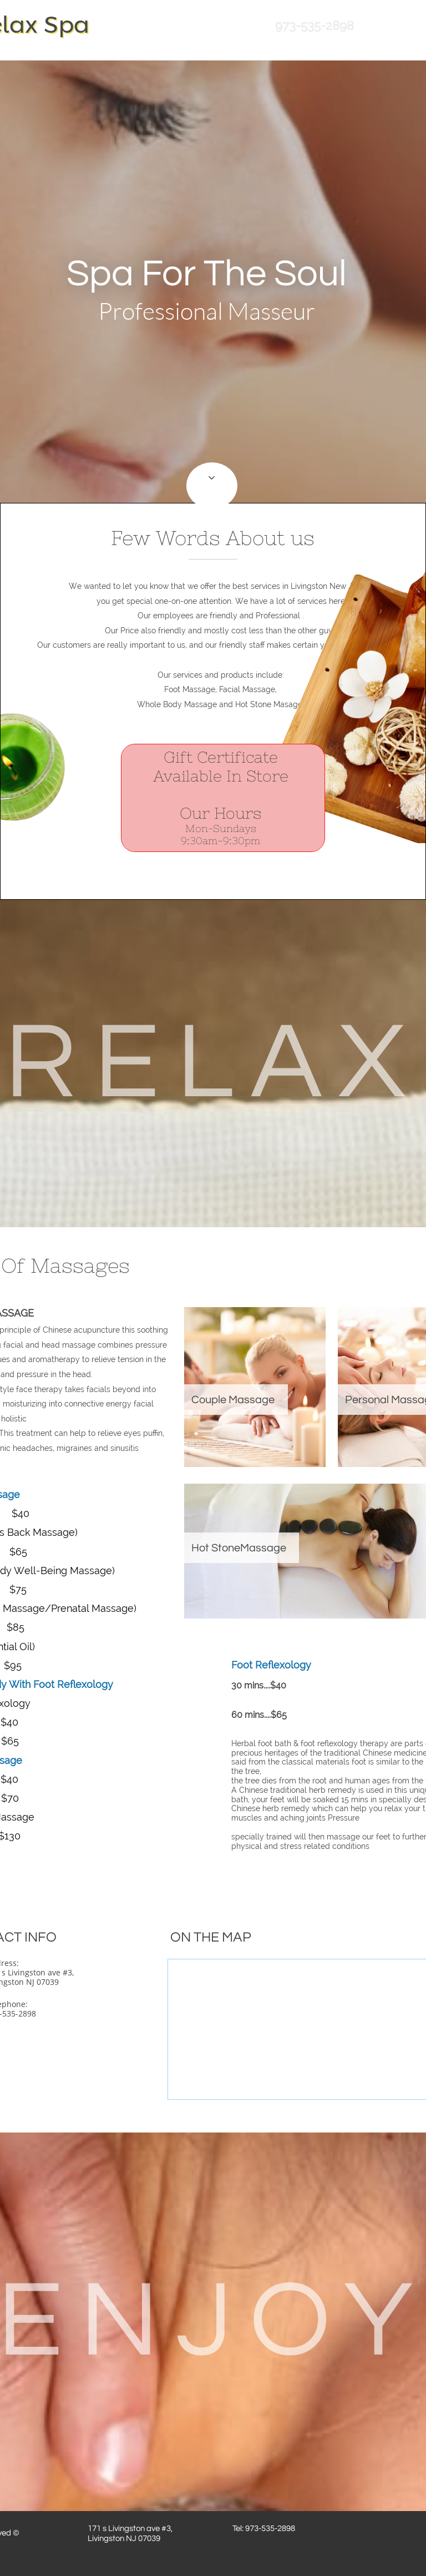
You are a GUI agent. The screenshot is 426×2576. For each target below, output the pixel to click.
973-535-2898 (314, 25)
